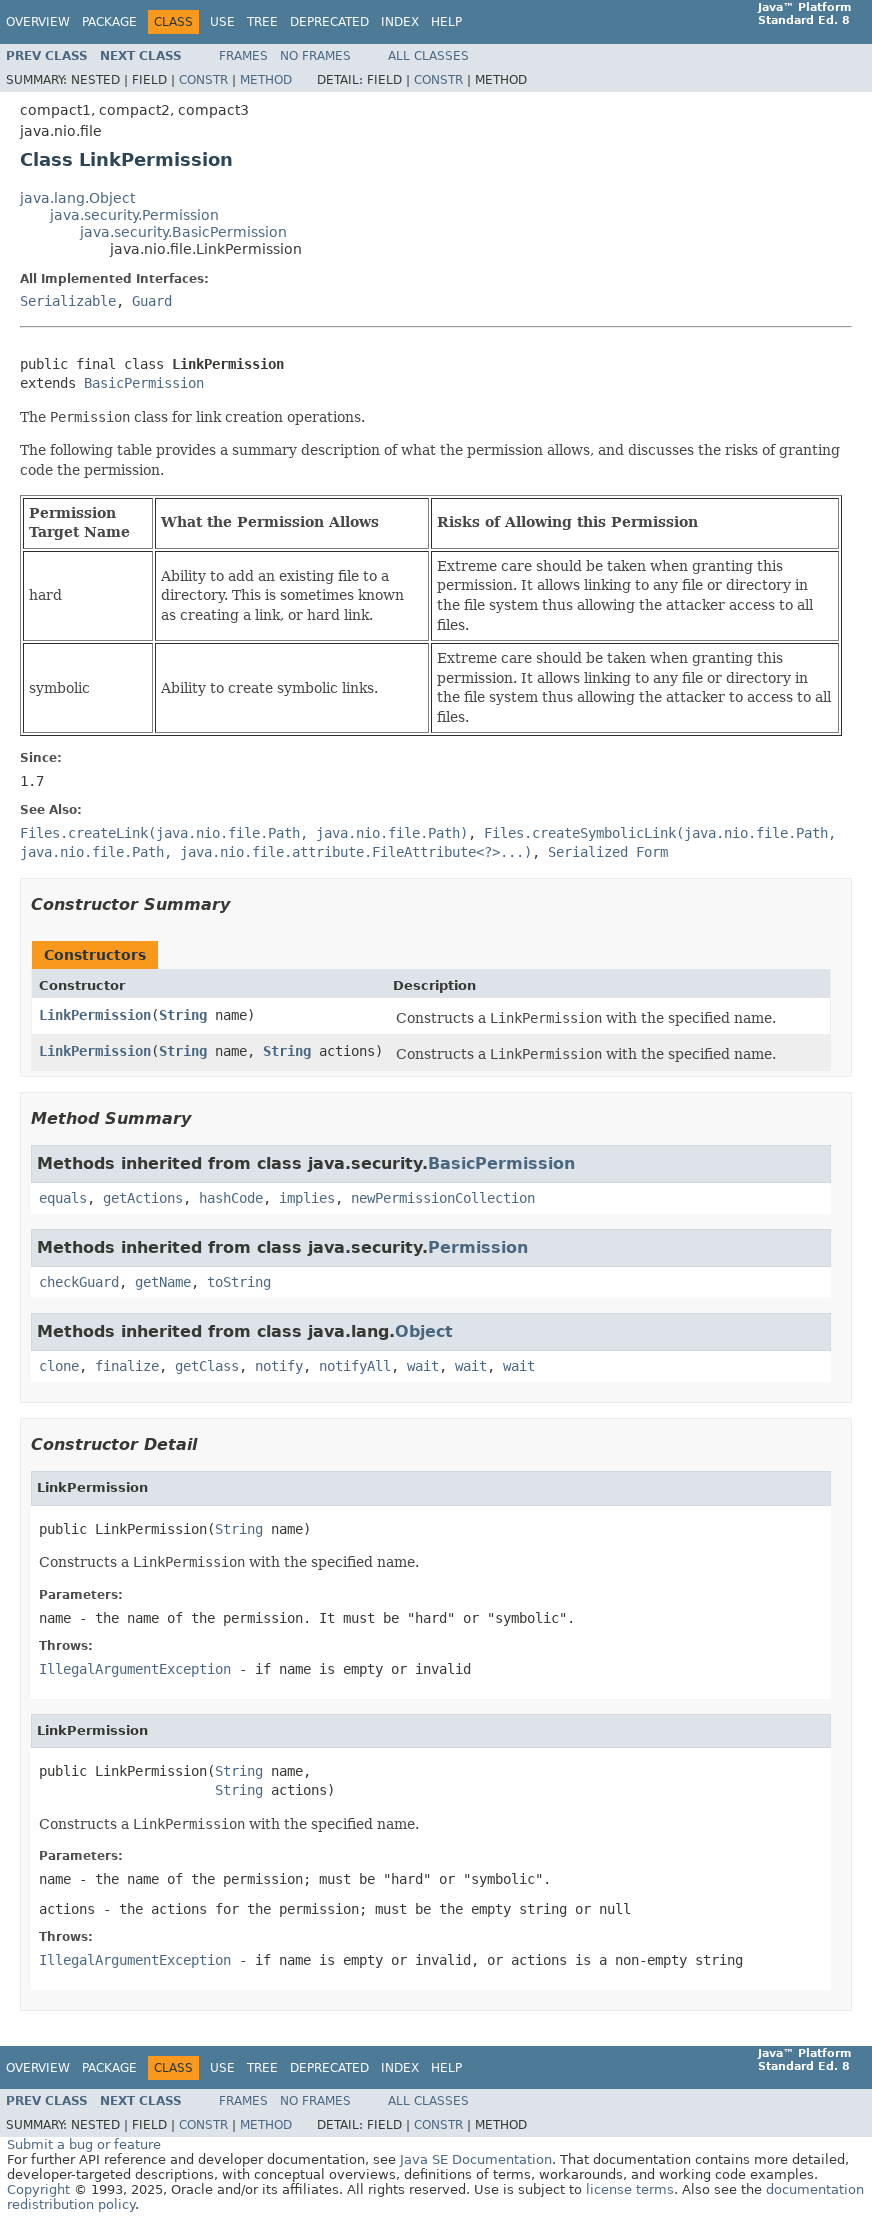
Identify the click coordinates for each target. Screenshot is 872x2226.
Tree (262, 22)
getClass (207, 1366)
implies (307, 1198)
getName (163, 1282)
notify (279, 1366)
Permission (478, 1247)
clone (59, 1366)
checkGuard (79, 1282)
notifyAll (355, 1366)
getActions (143, 1198)
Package (109, 22)
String (183, 1015)
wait (423, 1366)
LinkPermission (95, 1015)
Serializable (68, 301)
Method (266, 80)
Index (400, 22)
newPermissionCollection (443, 1198)
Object (424, 1331)
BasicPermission (144, 383)
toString (239, 1282)
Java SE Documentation (476, 2159)
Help (446, 22)
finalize (127, 1366)
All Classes (428, 56)
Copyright (38, 2189)
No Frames (315, 56)
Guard (152, 301)
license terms (630, 2189)
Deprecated (329, 22)
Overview (38, 22)
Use (222, 22)
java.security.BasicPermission (183, 232)
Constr (203, 80)
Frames (243, 56)
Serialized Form (608, 852)
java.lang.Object (77, 198)
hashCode (231, 1198)
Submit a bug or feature (84, 2144)
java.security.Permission (134, 215)
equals (63, 1198)
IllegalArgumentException (135, 1669)
